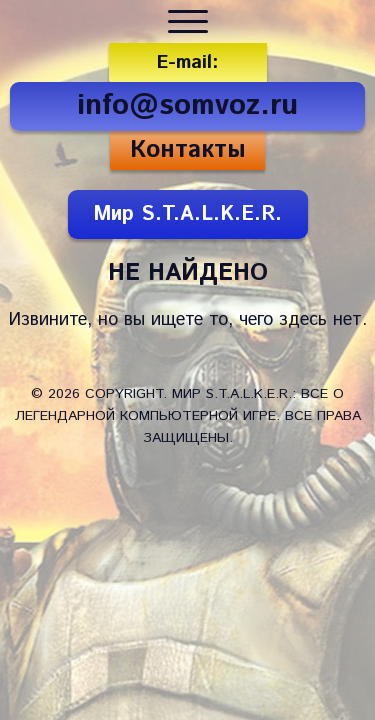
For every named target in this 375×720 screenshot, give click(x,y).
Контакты (188, 150)
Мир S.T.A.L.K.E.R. (187, 214)
